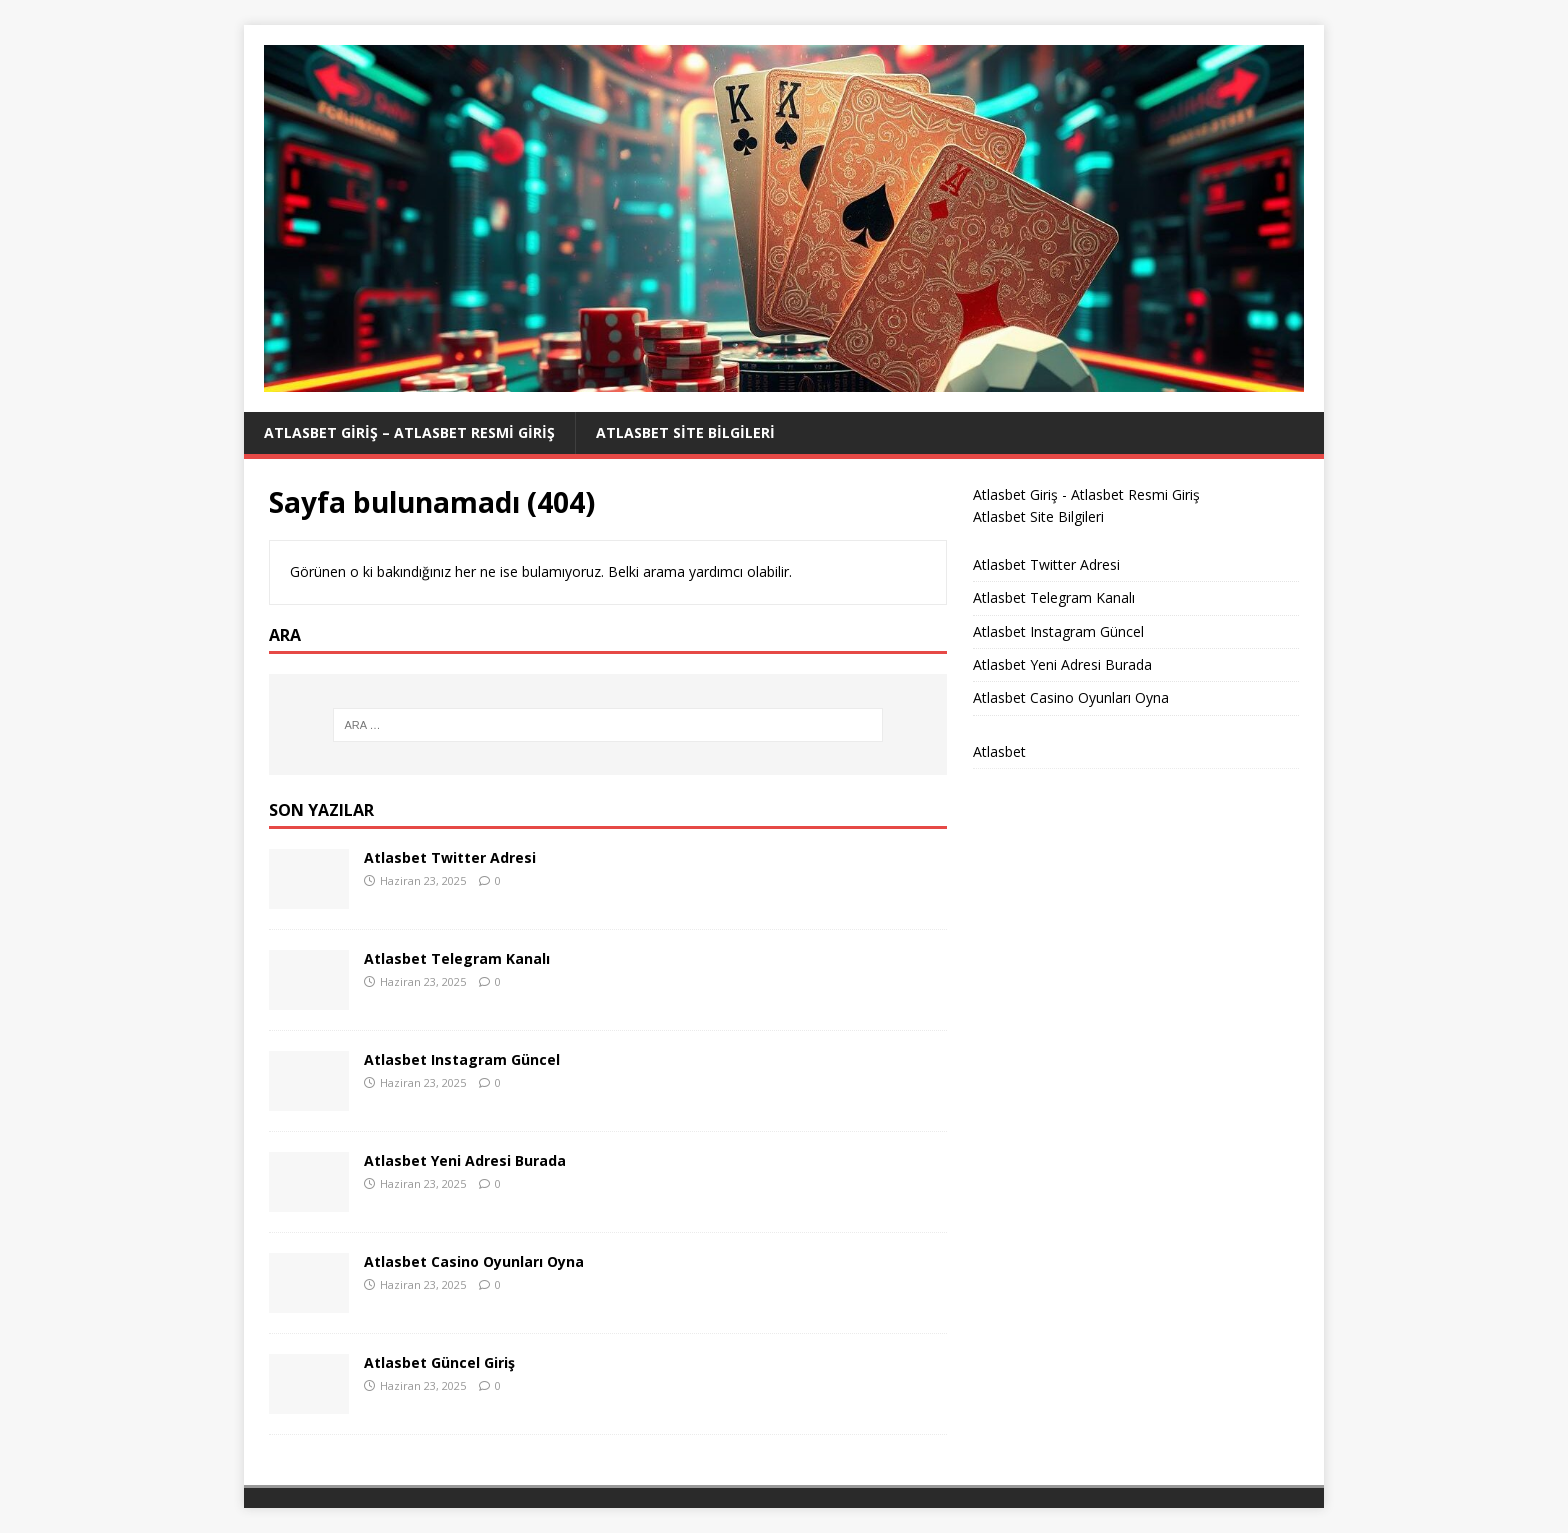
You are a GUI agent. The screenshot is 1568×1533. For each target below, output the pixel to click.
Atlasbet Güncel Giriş (439, 1362)
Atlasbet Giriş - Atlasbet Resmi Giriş (1086, 494)
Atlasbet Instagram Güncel (462, 1059)
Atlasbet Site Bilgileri (685, 432)
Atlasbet (999, 751)
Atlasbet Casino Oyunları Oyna (474, 1261)
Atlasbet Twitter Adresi (450, 857)
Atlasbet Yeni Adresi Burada (465, 1160)
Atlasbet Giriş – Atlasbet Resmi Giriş (409, 432)
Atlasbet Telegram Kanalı (457, 958)
